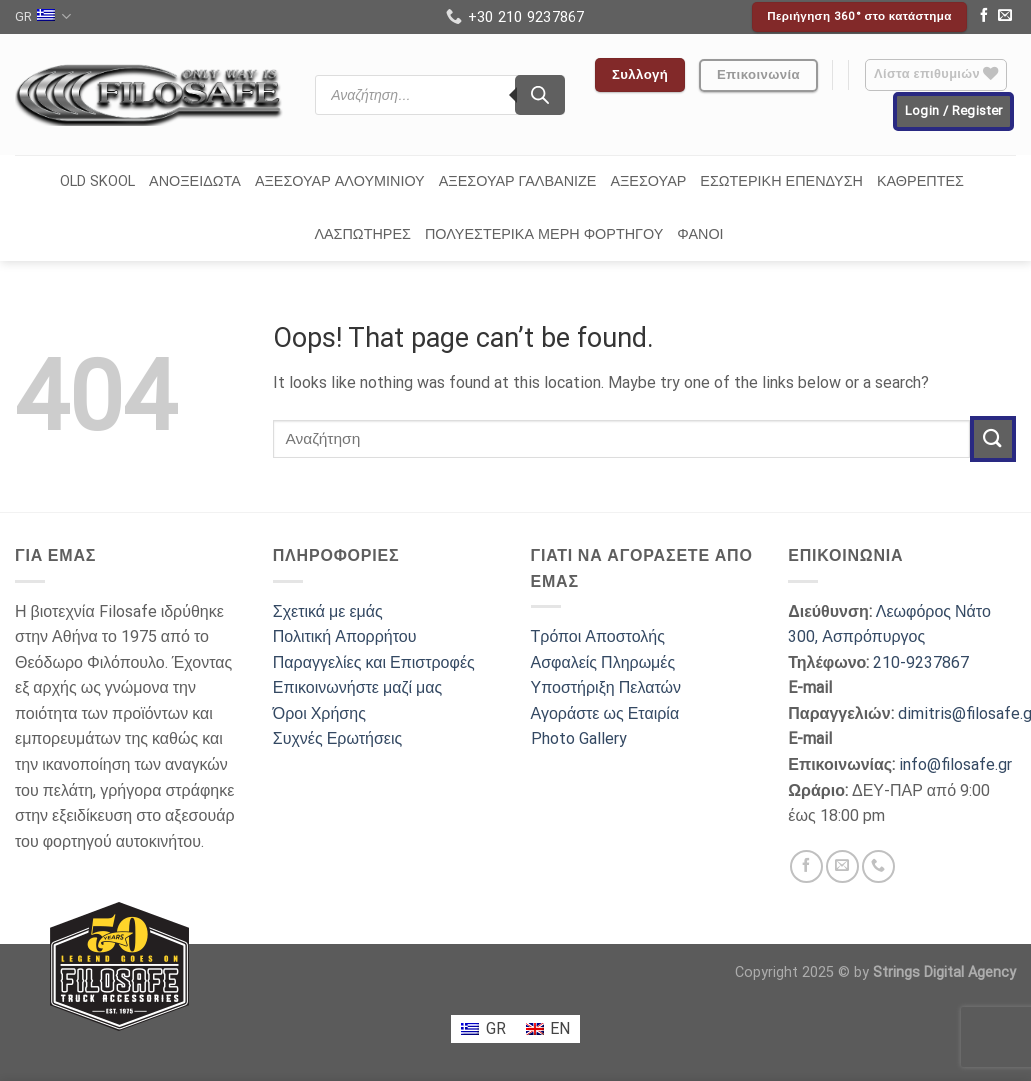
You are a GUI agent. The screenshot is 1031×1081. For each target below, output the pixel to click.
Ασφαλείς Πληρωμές (603, 662)
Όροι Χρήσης (319, 713)
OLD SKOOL (97, 181)
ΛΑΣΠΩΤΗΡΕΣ (362, 234)
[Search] (540, 95)
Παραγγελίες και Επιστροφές (374, 662)
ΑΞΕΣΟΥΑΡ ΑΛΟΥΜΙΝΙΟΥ (340, 181)
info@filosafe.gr (955, 764)
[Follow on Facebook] (984, 17)
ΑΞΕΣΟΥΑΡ (648, 181)
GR (43, 16)
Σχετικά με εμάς (328, 611)
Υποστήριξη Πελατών (606, 687)
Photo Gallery (579, 738)
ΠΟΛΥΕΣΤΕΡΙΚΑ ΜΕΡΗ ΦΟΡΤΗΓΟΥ (544, 234)
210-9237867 (921, 662)
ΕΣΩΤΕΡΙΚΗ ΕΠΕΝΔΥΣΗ (781, 181)
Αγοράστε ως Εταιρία (605, 713)
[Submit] (993, 438)
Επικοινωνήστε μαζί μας (358, 687)
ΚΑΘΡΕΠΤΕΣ (920, 181)
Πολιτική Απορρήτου (345, 636)
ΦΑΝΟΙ (700, 234)
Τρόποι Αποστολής (598, 636)
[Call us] (878, 866)
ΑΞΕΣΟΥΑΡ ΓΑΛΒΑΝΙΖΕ (518, 181)
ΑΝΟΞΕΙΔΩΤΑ (195, 181)
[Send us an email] (1005, 17)
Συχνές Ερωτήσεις (337, 738)
